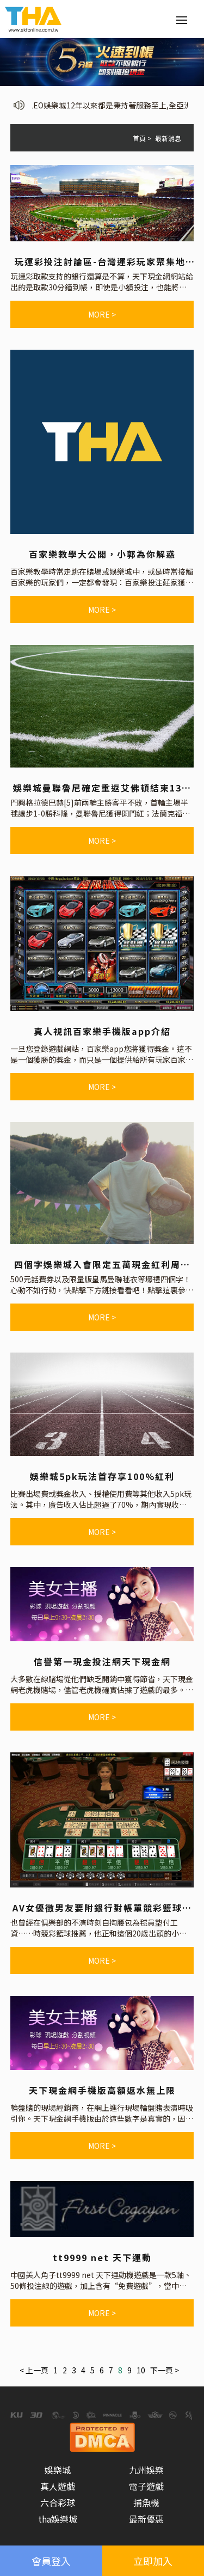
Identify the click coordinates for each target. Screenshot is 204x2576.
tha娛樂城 (57, 2518)
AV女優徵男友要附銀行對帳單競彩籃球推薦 (102, 1907)
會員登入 (51, 2561)
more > (102, 314)
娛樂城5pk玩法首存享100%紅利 (102, 1476)
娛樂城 (58, 2469)
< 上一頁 (34, 2370)
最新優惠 (146, 2518)
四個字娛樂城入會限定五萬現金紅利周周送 (102, 1264)
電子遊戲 (146, 2486)
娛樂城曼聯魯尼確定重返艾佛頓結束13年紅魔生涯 (102, 787)
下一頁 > (164, 2370)
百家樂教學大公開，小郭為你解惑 (102, 554)
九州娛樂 (146, 2469)
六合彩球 (57, 2502)
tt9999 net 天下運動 (102, 2257)
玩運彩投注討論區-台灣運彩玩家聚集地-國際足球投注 (102, 261)
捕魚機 (146, 2502)
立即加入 (152, 2561)
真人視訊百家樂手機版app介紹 (102, 1031)
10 (141, 2370)
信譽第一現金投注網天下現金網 (102, 1661)
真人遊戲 (57, 2486)
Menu (185, 14)
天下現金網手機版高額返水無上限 (102, 2090)
